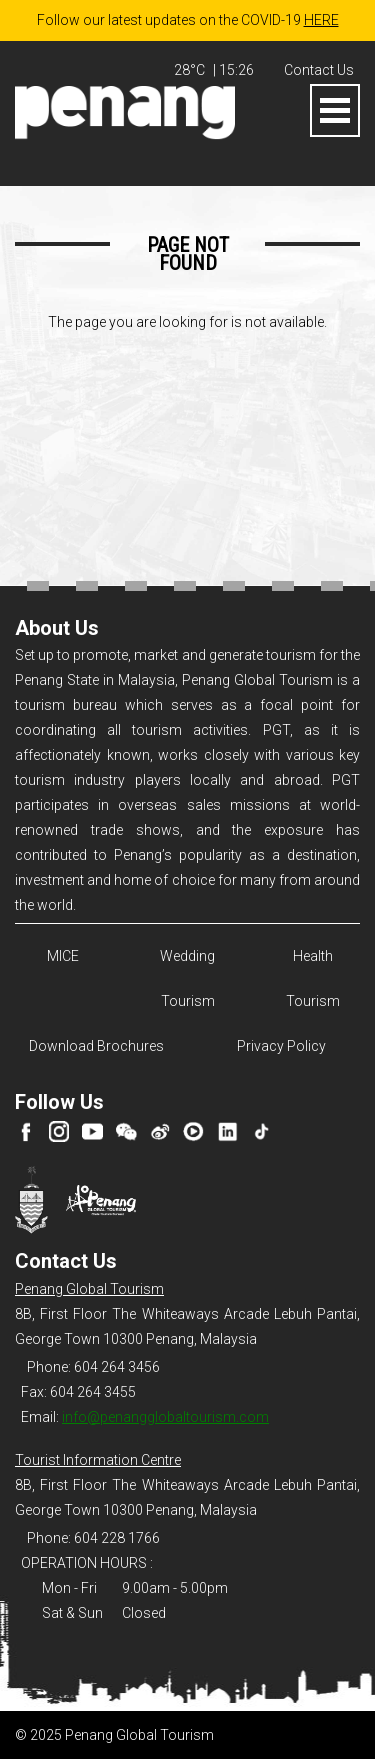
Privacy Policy (281, 1046)
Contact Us (319, 70)
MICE (63, 956)
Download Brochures (93, 1046)
